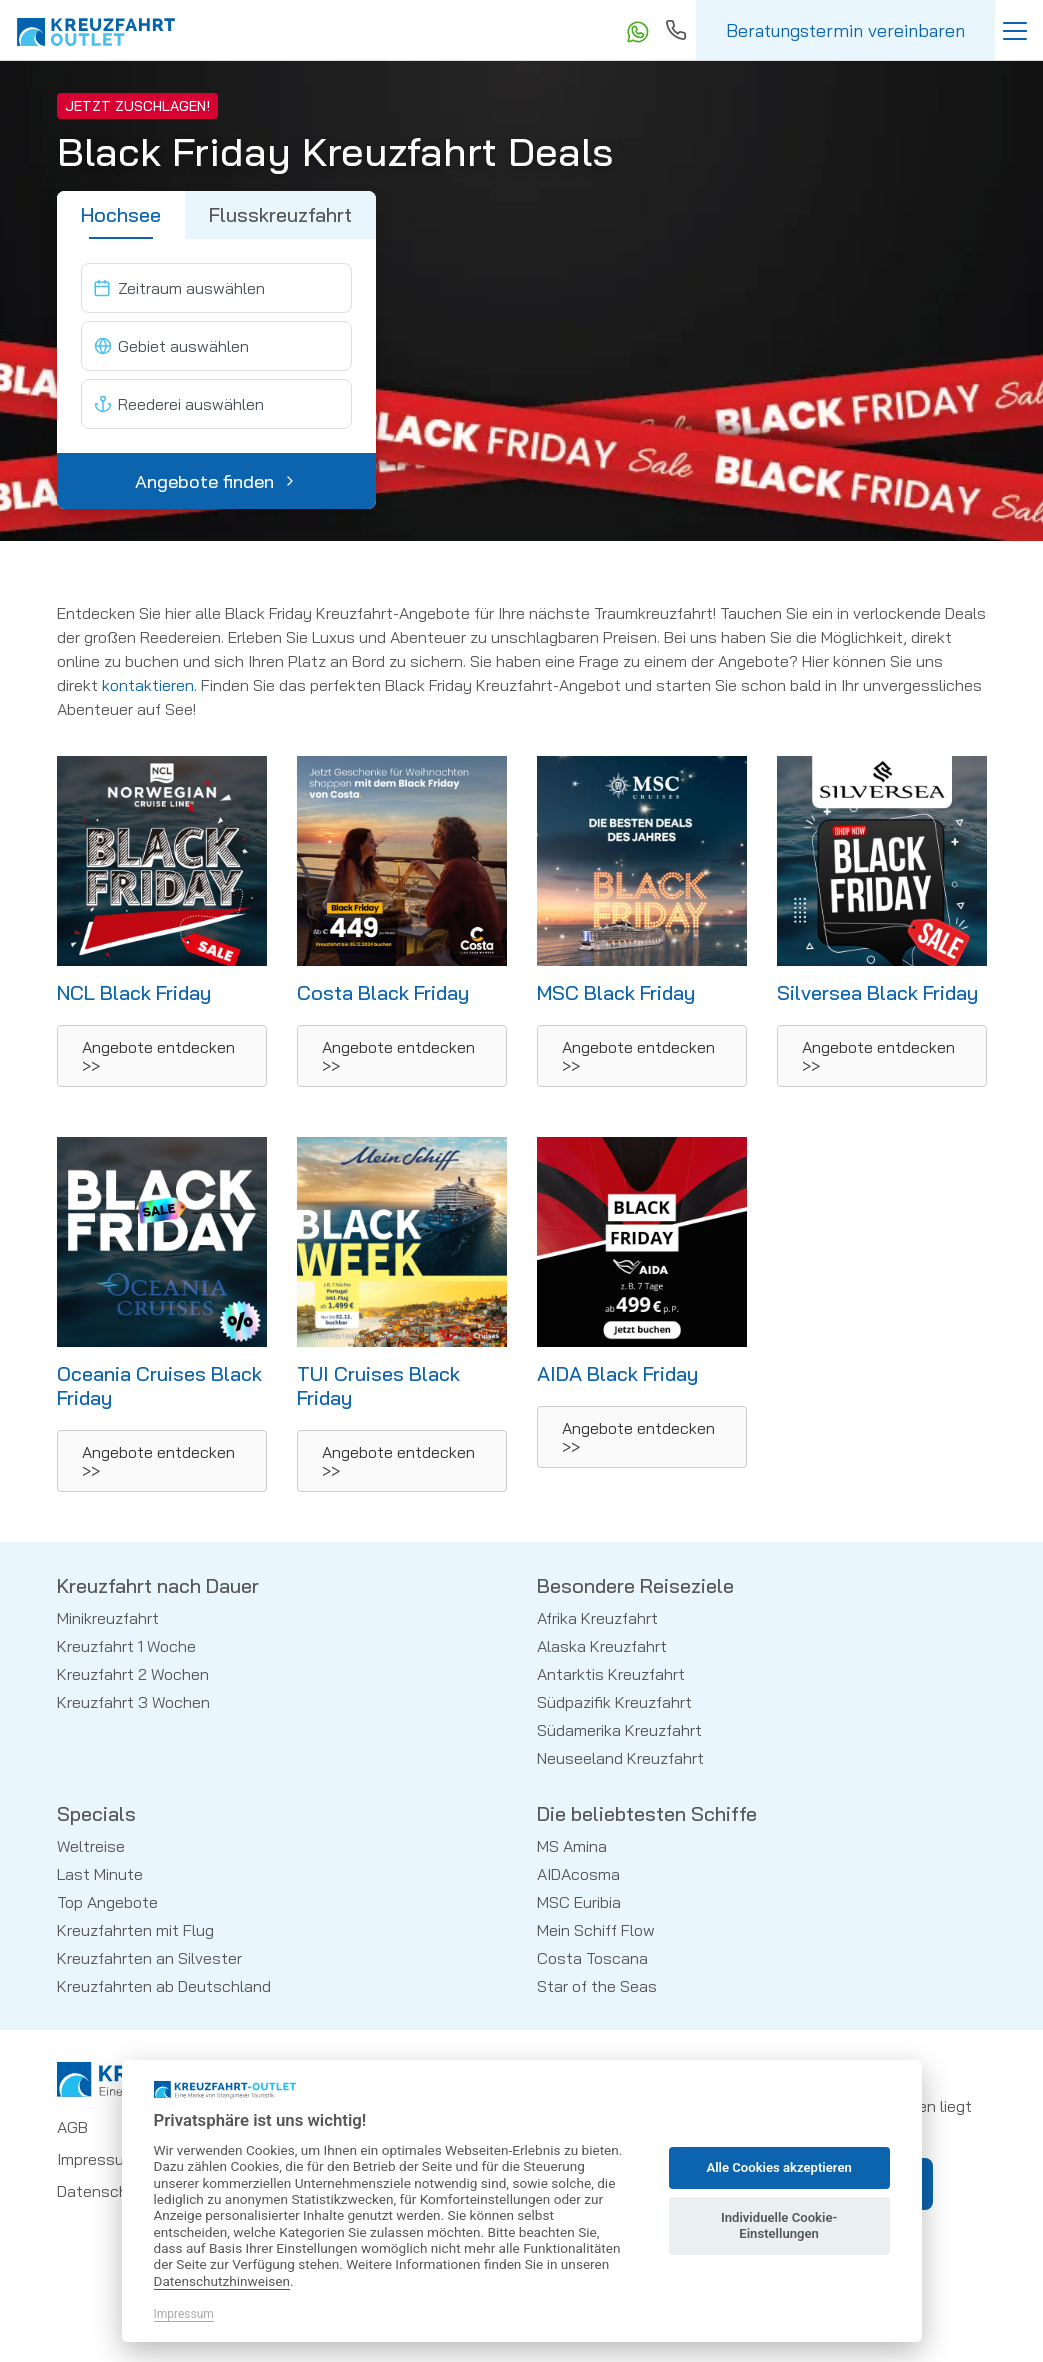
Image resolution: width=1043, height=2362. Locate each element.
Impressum (97, 2159)
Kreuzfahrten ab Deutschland (164, 1986)
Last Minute (100, 1874)
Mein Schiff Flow (596, 1930)
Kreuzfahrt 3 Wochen (133, 1702)
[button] (162, 1056)
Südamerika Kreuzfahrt (619, 1730)
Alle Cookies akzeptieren (778, 2167)
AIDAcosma (578, 1874)
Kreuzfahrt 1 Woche (126, 1646)
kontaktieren (148, 685)
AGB (72, 2127)
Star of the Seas (597, 1986)
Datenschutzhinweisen (222, 2281)
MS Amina (572, 1846)
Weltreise (91, 1846)
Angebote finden (216, 481)
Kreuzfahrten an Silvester (149, 1958)
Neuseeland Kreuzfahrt (620, 1758)
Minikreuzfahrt (108, 1618)
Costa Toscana (592, 1958)
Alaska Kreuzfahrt (602, 1646)
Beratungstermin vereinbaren (845, 30)
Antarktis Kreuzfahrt (611, 1674)
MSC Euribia (579, 1902)
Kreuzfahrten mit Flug (135, 1930)
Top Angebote (107, 1902)
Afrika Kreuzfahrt (597, 1618)
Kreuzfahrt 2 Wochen (133, 1674)
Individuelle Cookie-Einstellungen (779, 2225)
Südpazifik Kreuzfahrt (614, 1702)
